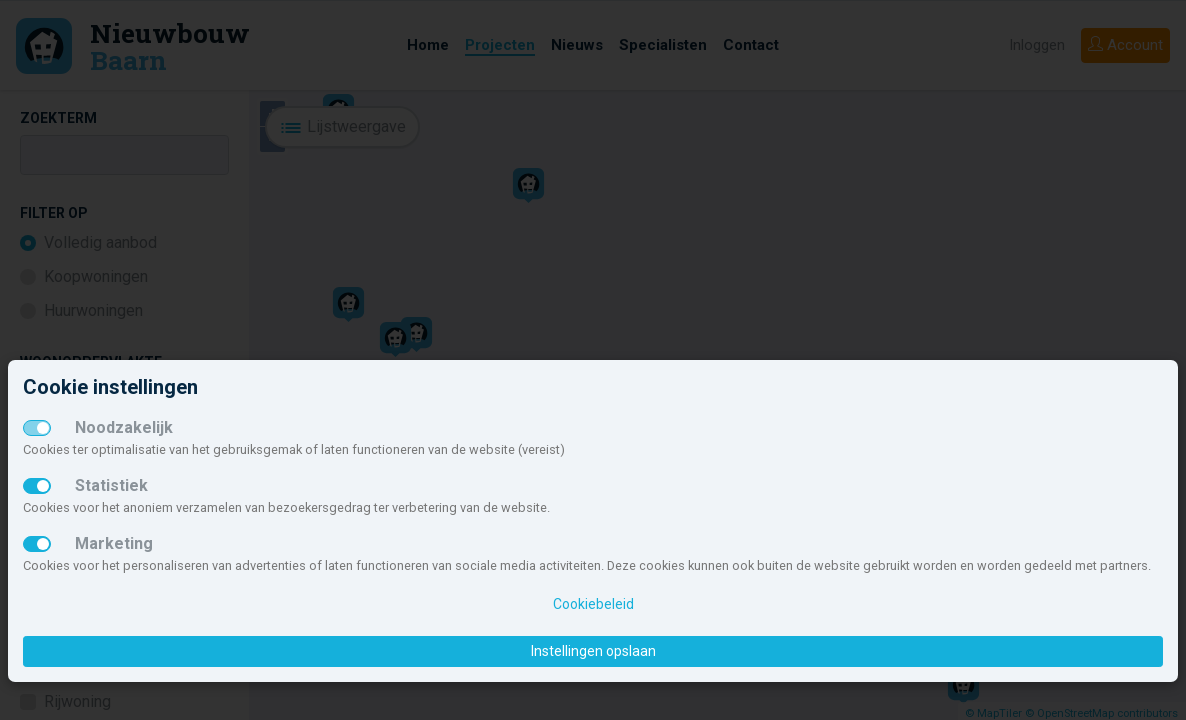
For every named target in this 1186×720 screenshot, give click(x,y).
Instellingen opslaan (593, 651)
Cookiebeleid (593, 604)
